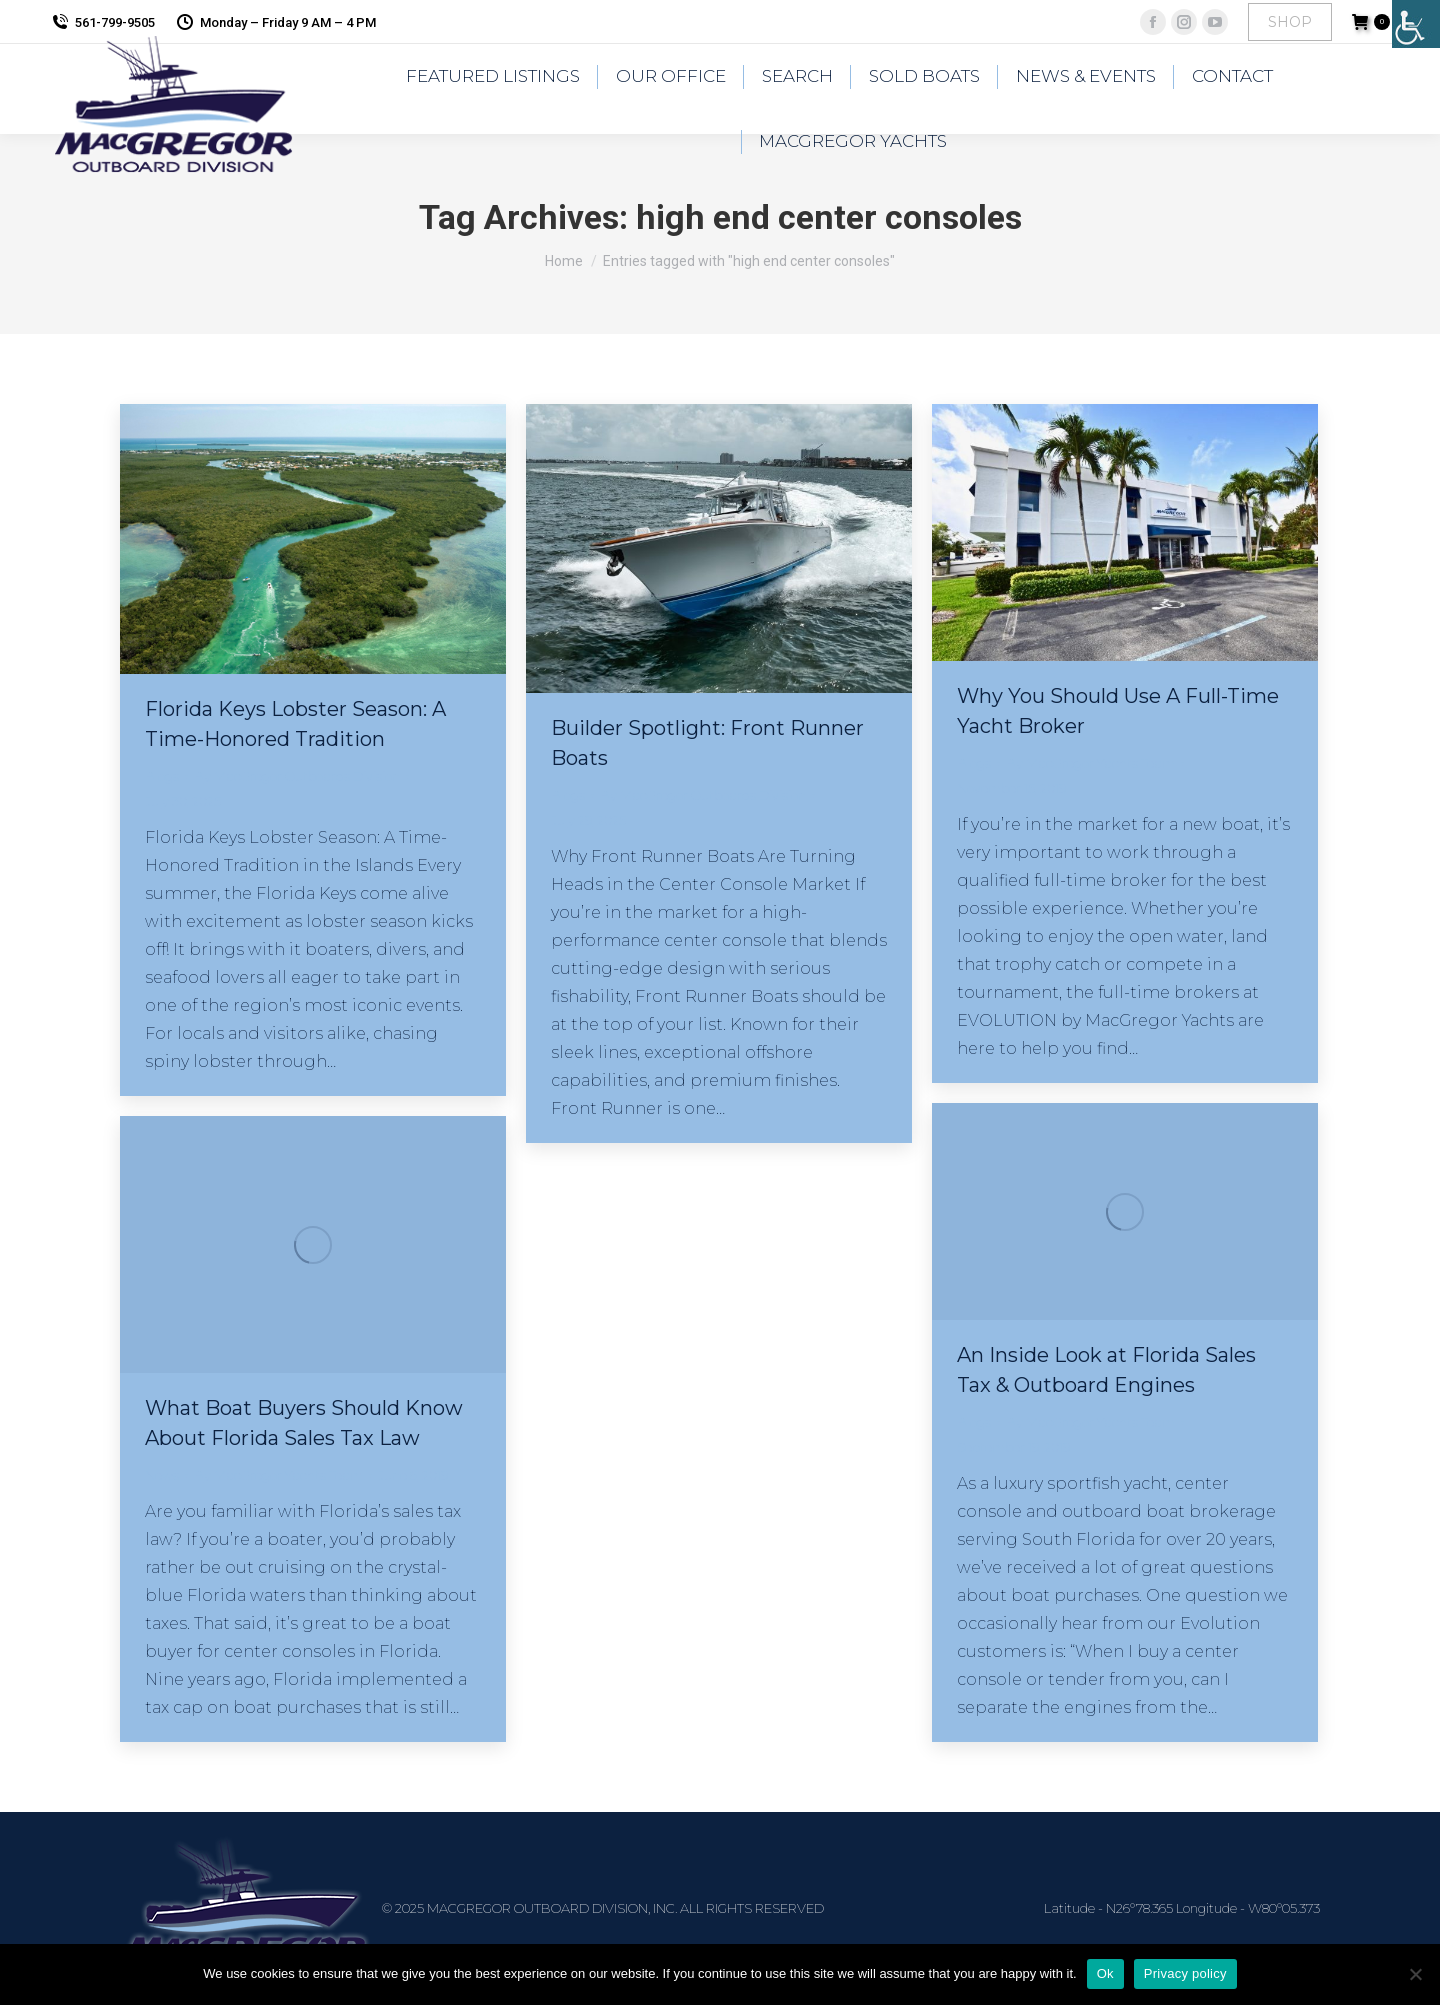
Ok (1105, 1973)
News (162, 1475)
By (297, 776)
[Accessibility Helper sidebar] (1416, 24)
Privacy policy (1185, 1973)
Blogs (162, 776)
